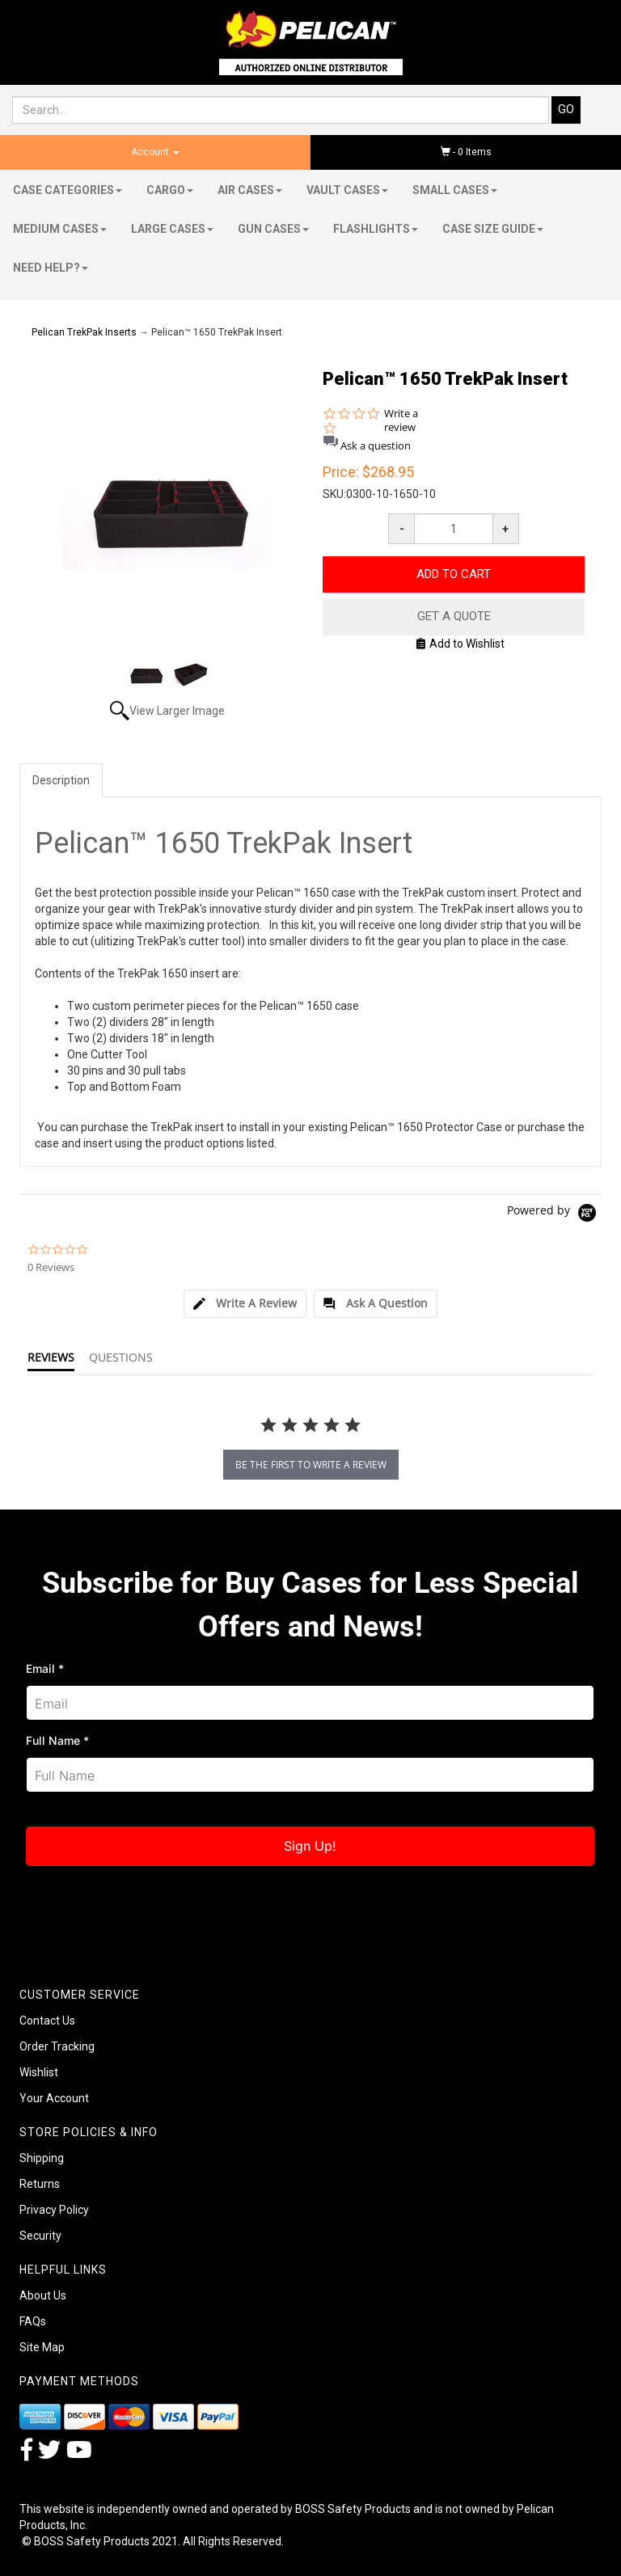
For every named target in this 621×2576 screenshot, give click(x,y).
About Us (42, 2295)
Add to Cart (453, 574)
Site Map (42, 2347)
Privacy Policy (54, 2209)
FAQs (32, 2321)
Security (40, 2235)
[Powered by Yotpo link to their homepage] (554, 1215)
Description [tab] (61, 780)
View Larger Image (177, 710)
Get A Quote (454, 616)
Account (155, 152)
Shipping (41, 2158)
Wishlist (38, 2072)
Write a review (401, 420)
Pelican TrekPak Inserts (84, 332)
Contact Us (47, 2020)
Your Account (54, 2098)
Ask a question (375, 446)
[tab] (245, 1304)
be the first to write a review (311, 1465)
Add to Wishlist (460, 643)
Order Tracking (57, 2046)
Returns (39, 2183)
